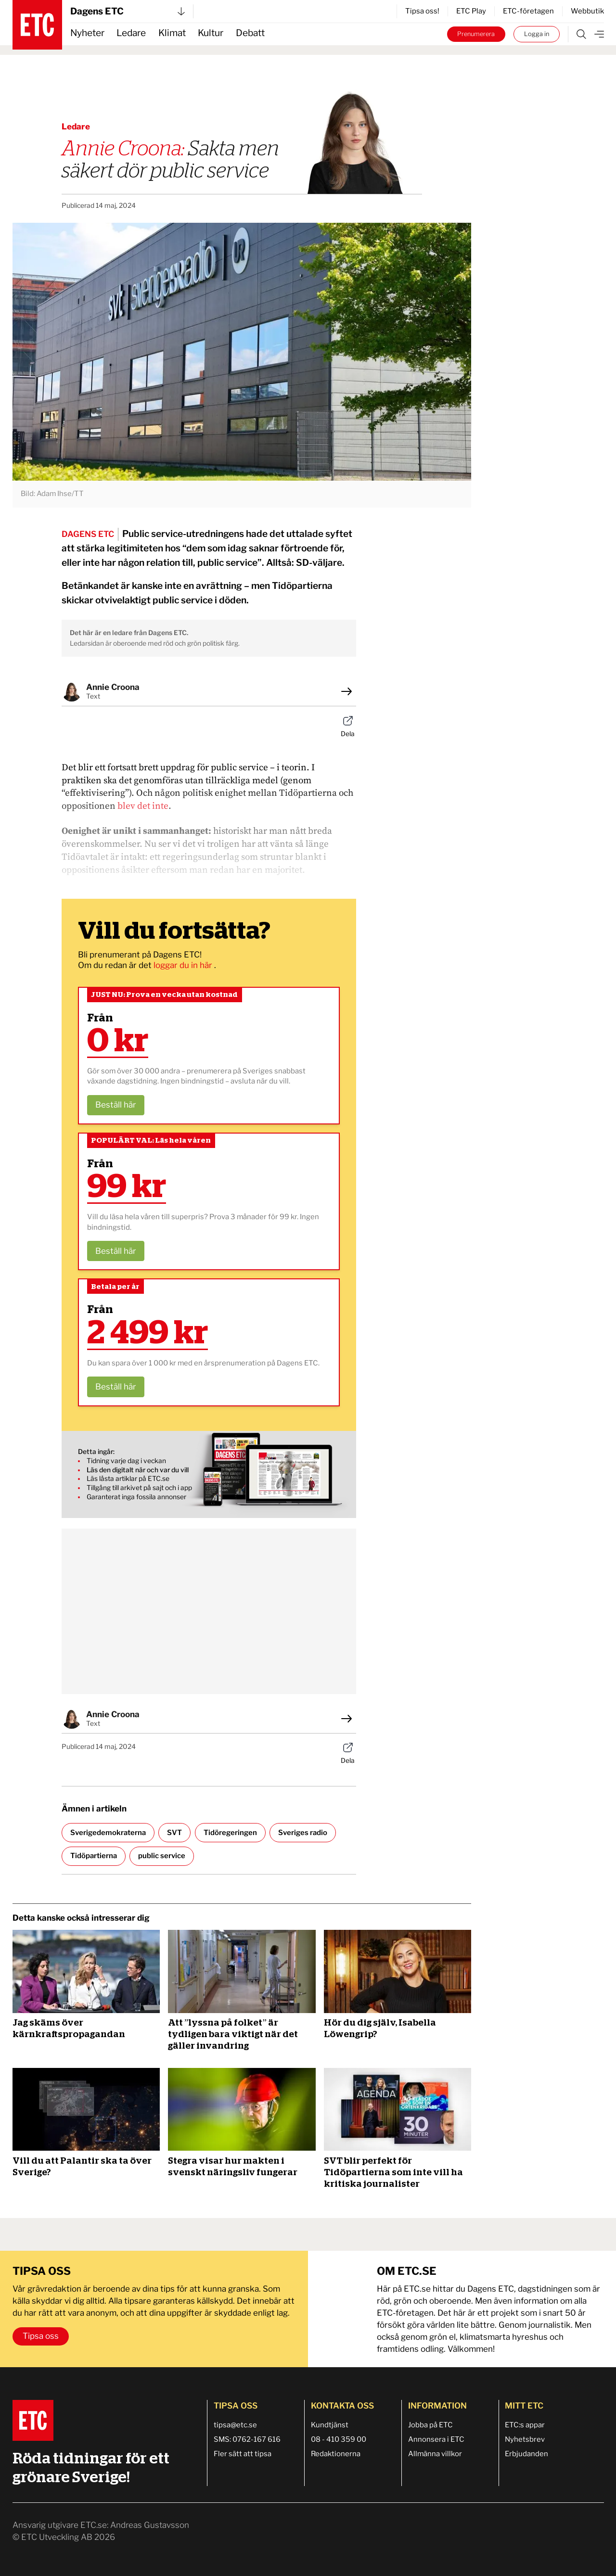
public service (161, 1855)
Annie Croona (113, 687)
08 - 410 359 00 (338, 2439)
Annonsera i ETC (436, 2439)
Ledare (131, 32)
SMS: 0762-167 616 (247, 2439)
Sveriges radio (302, 1832)
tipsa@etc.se (235, 2425)
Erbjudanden (526, 2453)
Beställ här (115, 1104)
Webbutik (587, 11)
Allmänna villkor (435, 2453)
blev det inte (142, 806)
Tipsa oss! (422, 11)
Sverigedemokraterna (108, 1832)
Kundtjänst (329, 2425)
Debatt (250, 32)
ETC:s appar (525, 2425)
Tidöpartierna (93, 1855)
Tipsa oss (41, 2336)
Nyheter (87, 32)
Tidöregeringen (230, 1832)
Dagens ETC (127, 11)
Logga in (536, 34)
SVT (174, 1832)
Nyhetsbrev (525, 2439)
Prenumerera (476, 34)
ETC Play (471, 11)
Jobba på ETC (430, 2425)
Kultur (210, 32)
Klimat (172, 32)
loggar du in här (184, 965)
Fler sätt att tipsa (242, 2453)
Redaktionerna (335, 2453)
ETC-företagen (528, 11)
